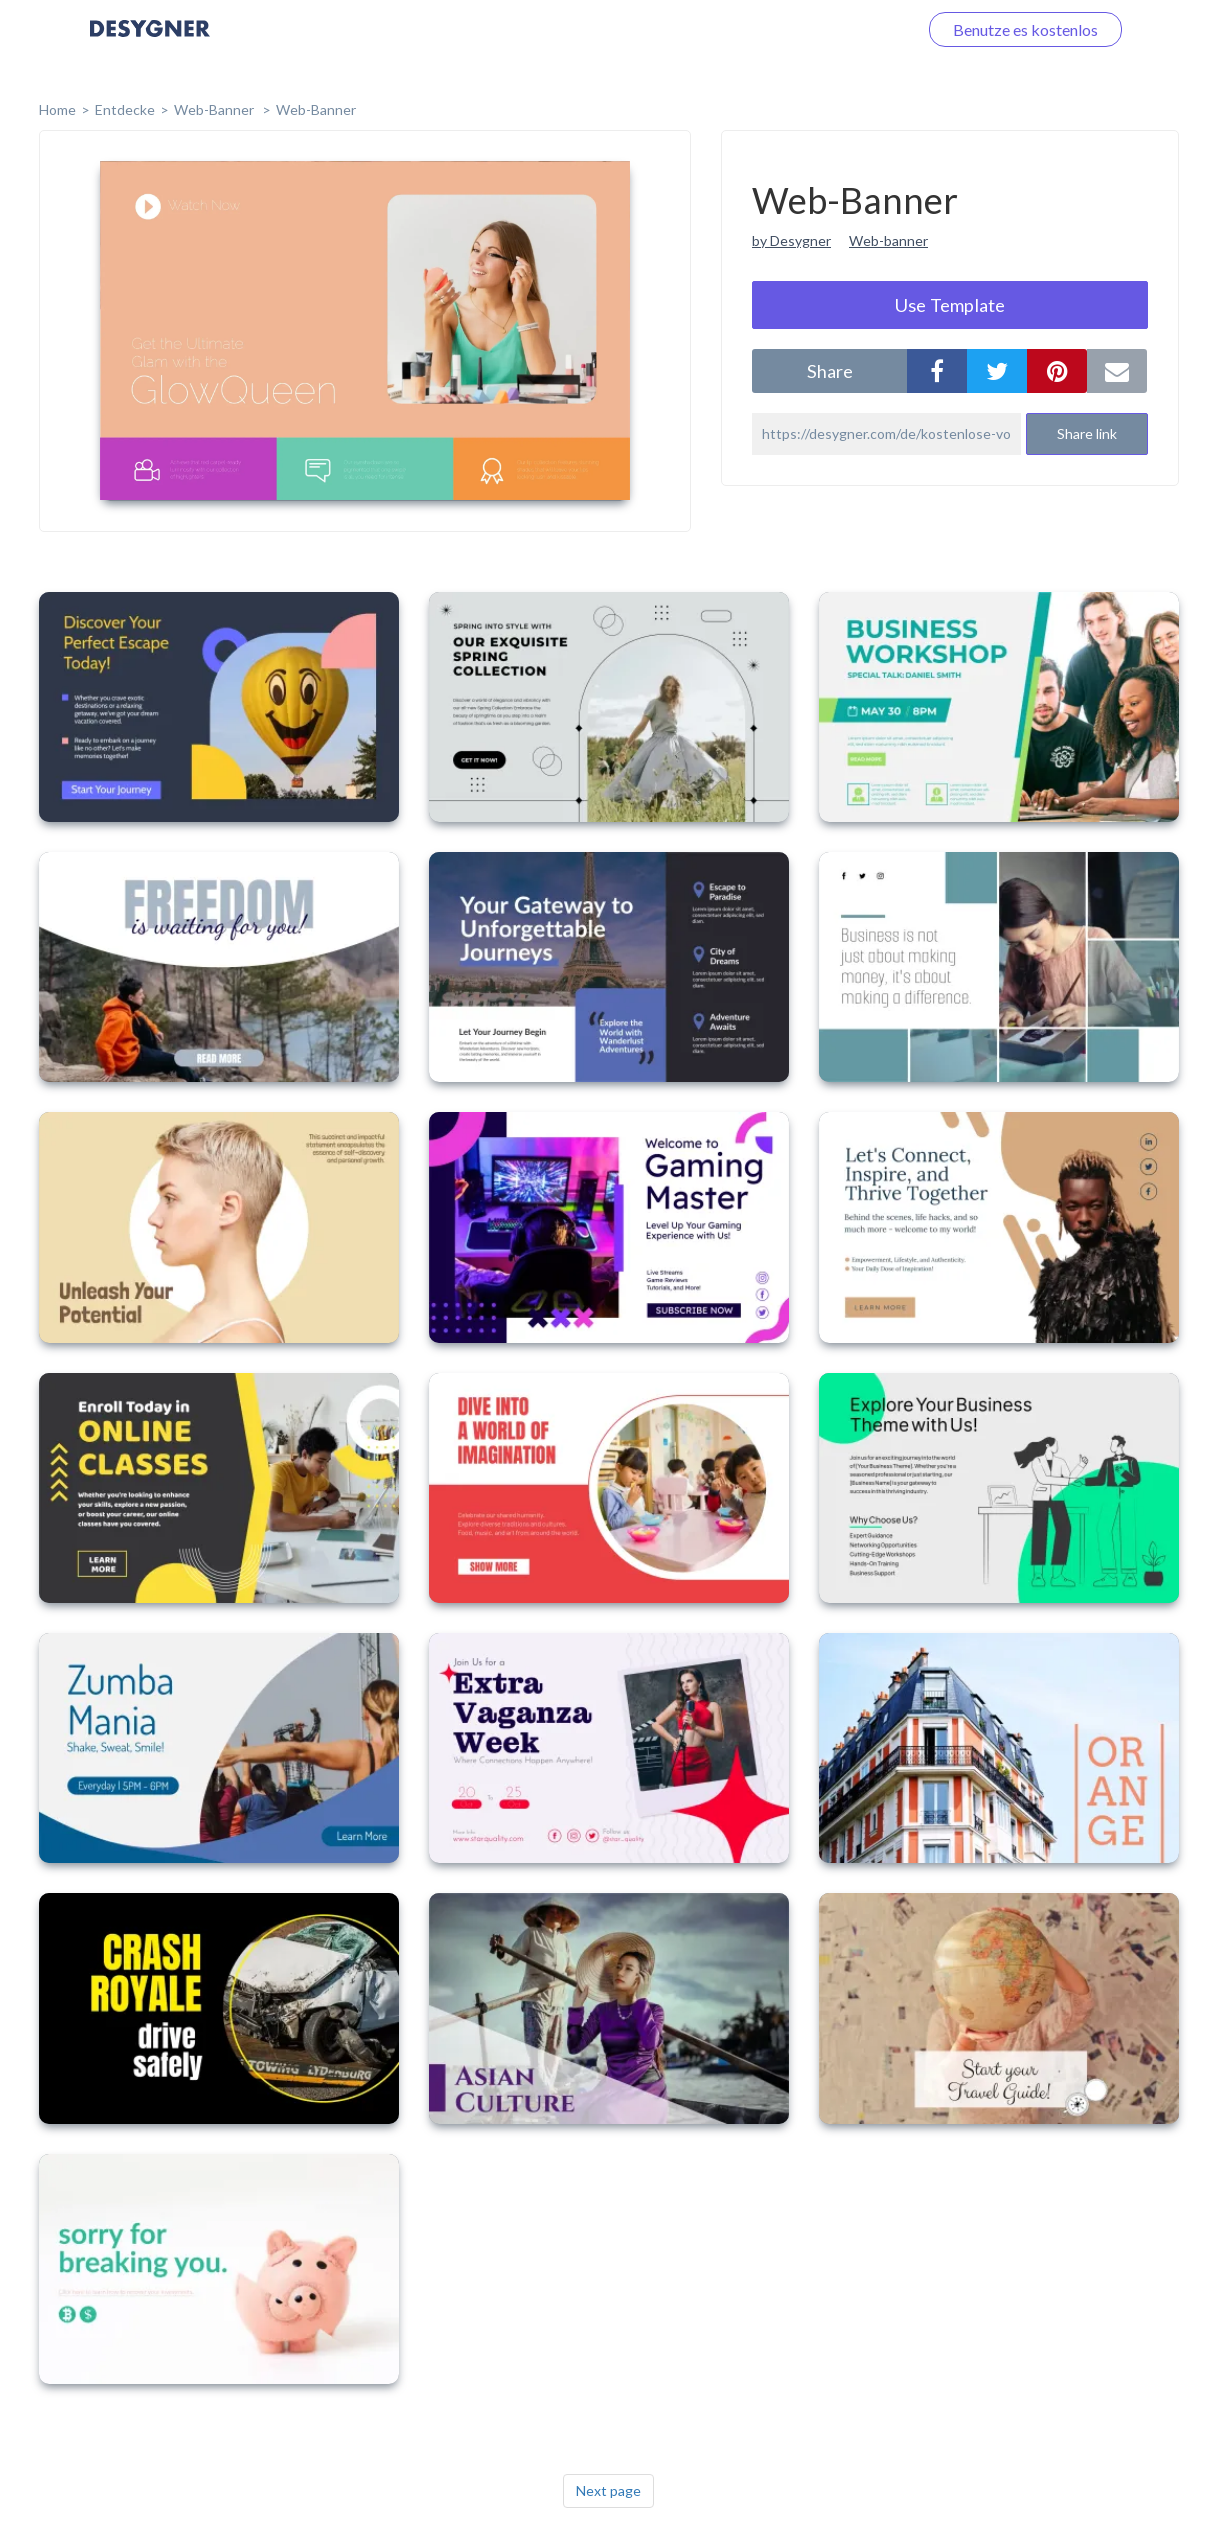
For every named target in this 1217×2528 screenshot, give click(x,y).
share (830, 371)
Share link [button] (1087, 433)
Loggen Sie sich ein (829, 29)
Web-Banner (215, 109)
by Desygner (791, 240)
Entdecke (125, 109)
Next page (608, 2490)
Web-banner (888, 240)
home (57, 109)
